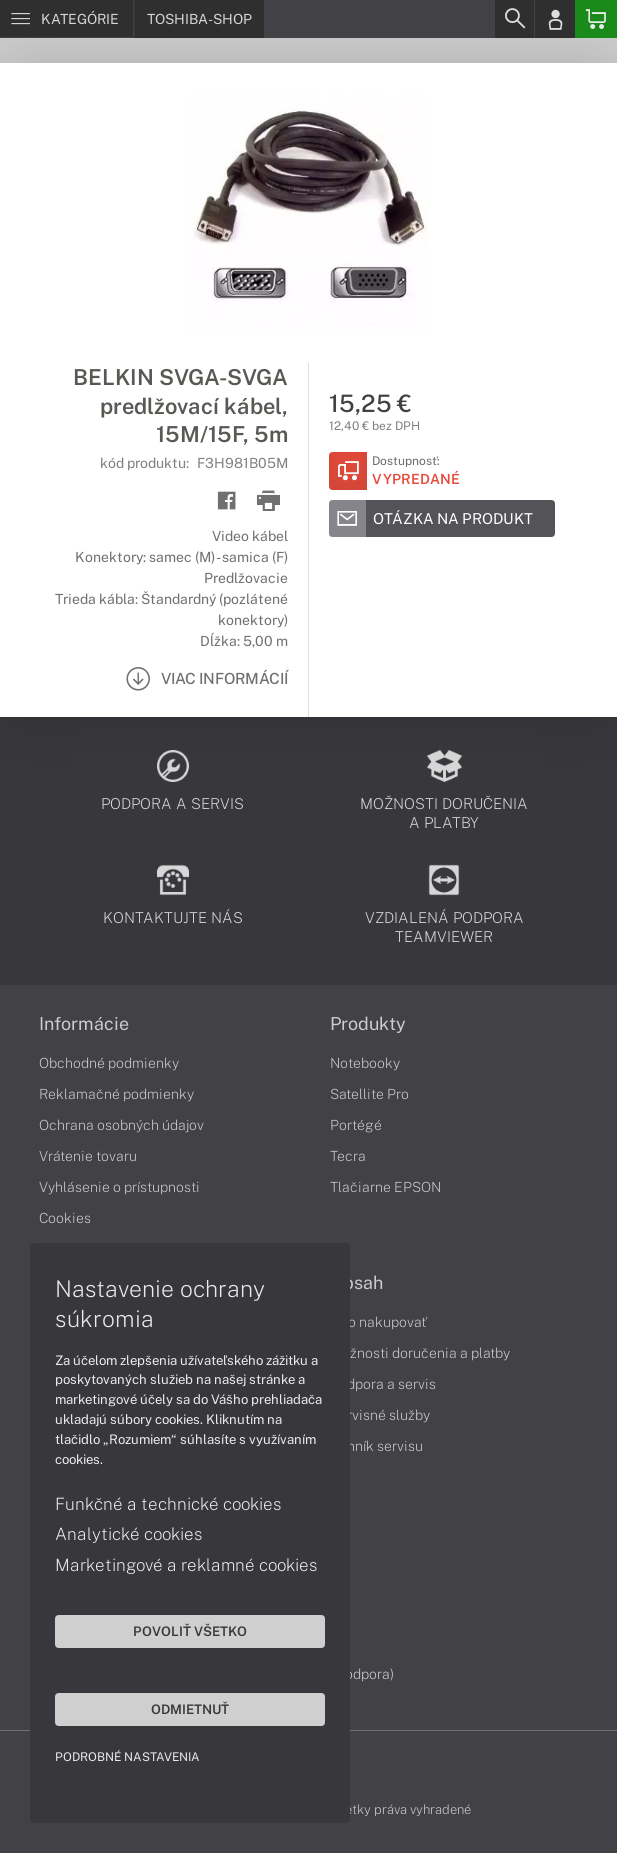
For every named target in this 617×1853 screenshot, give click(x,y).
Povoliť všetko (190, 1631)
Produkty (368, 1024)
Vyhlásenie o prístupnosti (119, 1187)
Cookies (65, 1218)
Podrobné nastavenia (127, 1757)
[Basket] (596, 19)
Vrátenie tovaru (88, 1156)
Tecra (348, 1156)
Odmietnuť (190, 1709)
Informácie (84, 1024)
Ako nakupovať (378, 1322)
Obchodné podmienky (109, 1063)
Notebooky (365, 1063)
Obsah (356, 1283)
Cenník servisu (376, 1446)
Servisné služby (380, 1415)
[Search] (514, 19)
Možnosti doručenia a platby (420, 1353)
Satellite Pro (369, 1094)
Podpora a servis (383, 1384)
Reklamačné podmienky (116, 1094)
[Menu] (66, 19)
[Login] (555, 19)
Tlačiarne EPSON (385, 1187)
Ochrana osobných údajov (121, 1125)
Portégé (356, 1125)
